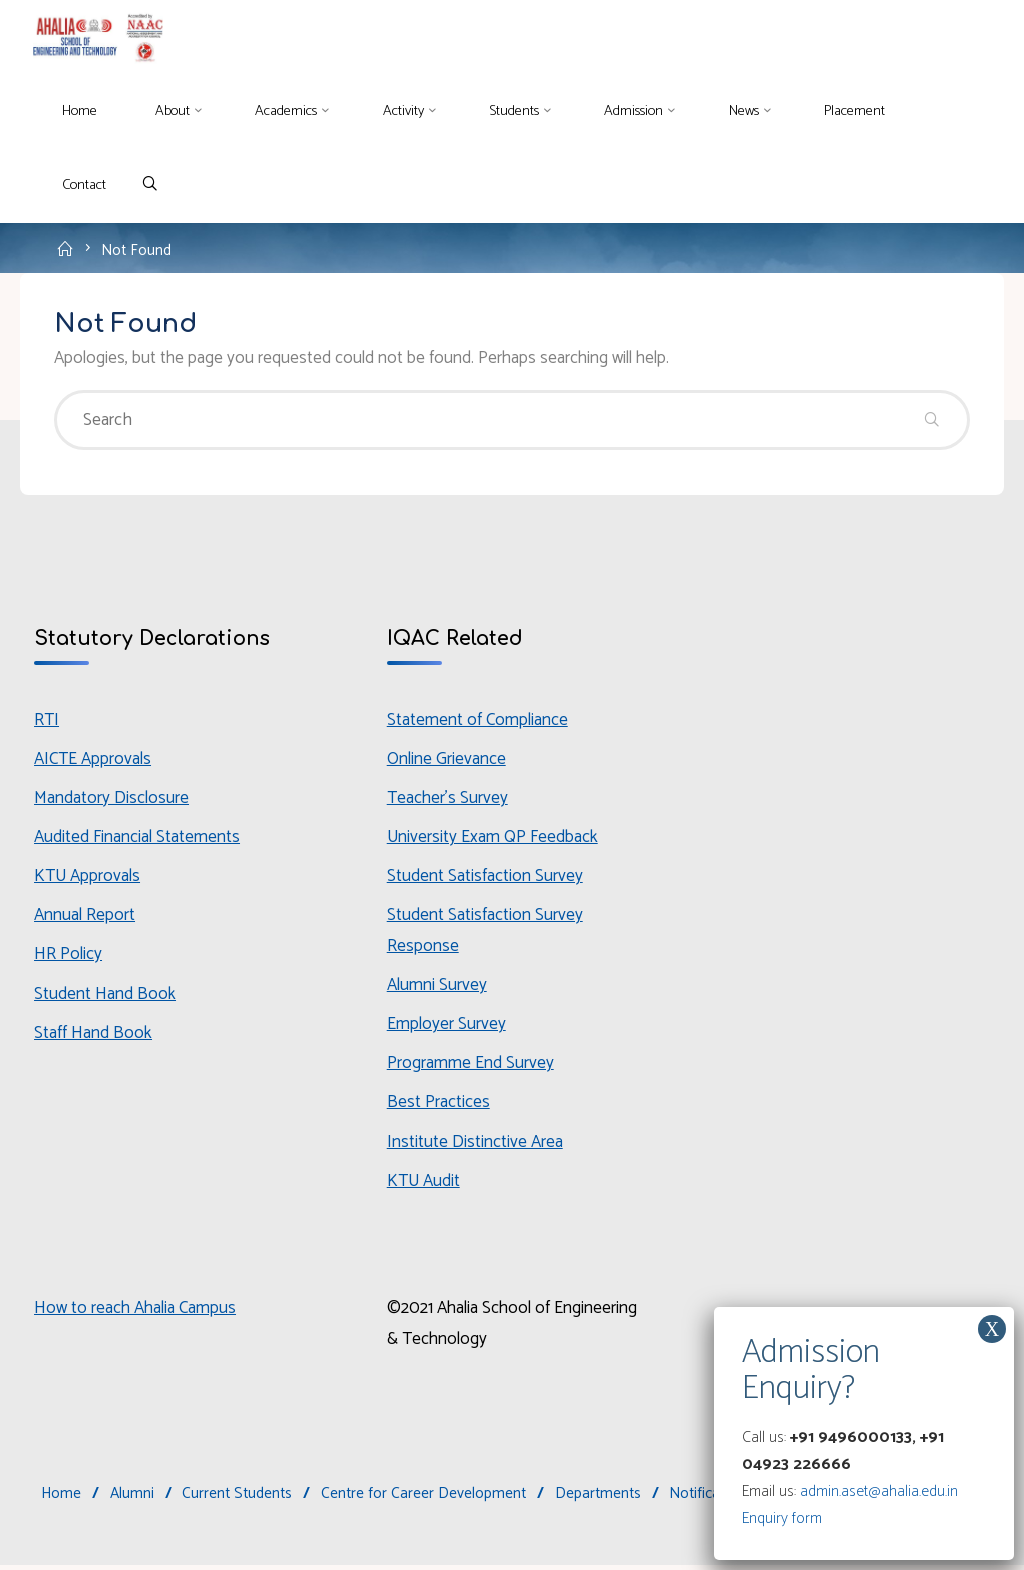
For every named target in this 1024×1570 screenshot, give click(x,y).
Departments (598, 1498)
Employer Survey (447, 1027)
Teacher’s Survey (448, 800)
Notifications (711, 1498)
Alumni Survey (437, 988)
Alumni (132, 1498)
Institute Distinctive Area (475, 1145)
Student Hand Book (105, 996)
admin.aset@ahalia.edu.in (879, 1491)
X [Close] (992, 1329)
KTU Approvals (88, 879)
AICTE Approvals (93, 761)
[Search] (150, 185)
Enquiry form (782, 1518)
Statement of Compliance (478, 721)
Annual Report (85, 918)
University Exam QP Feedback (494, 839)
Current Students (238, 1498)
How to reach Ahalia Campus (136, 1313)
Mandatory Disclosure (112, 800)
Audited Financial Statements (137, 839)
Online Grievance (447, 761)
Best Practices (438, 1106)
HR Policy (68, 957)
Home (61, 1498)
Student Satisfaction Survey (485, 879)
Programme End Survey (470, 1067)
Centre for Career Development (423, 1498)
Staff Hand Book (93, 1036)
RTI (46, 721)
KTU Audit (424, 1184)
